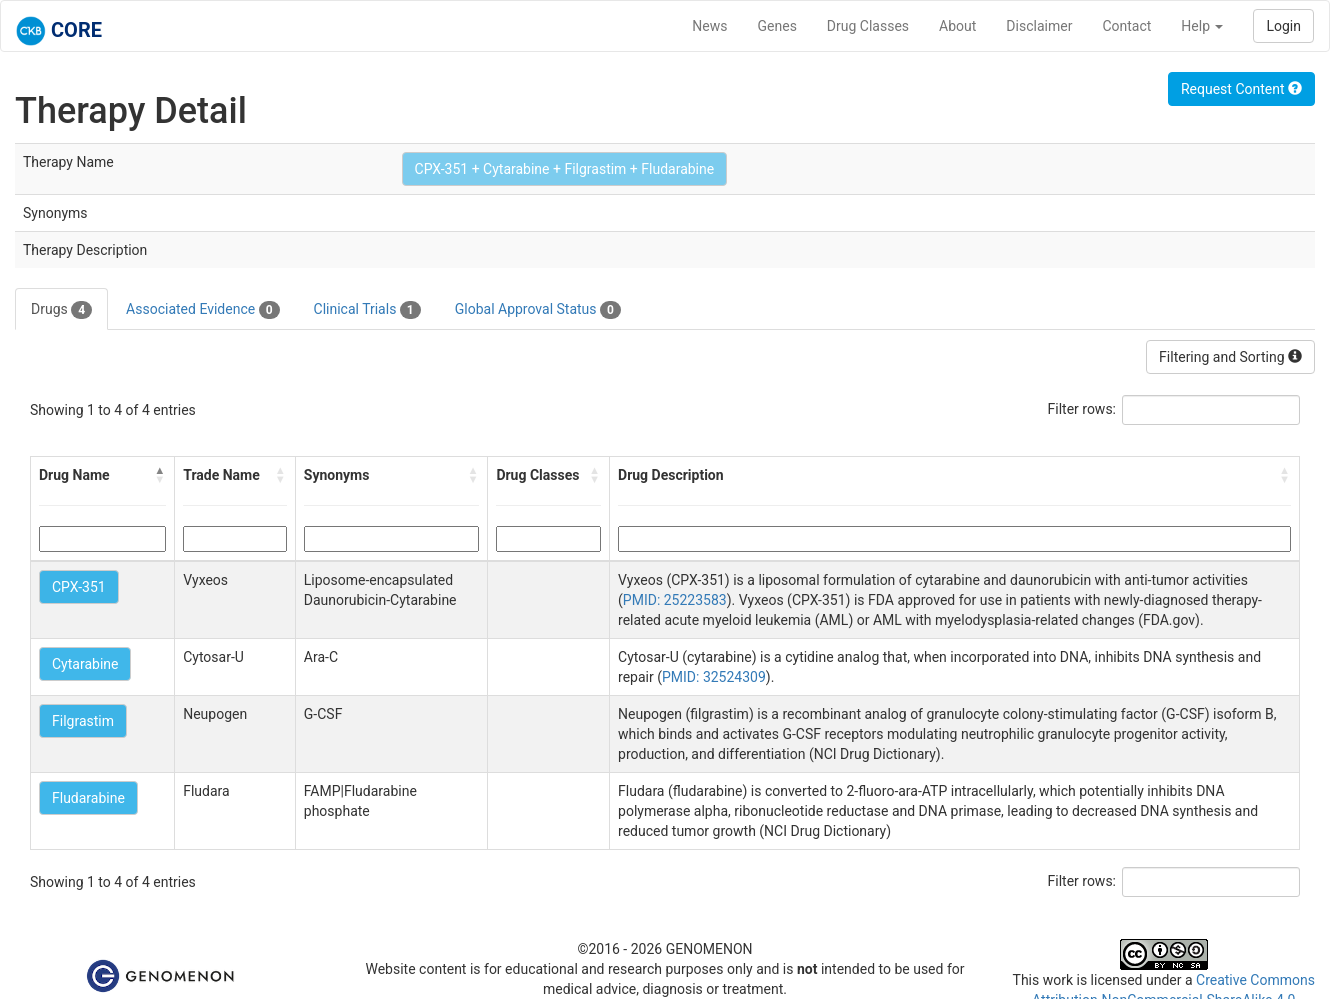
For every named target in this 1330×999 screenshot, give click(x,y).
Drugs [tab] (61, 310)
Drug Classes (868, 26)
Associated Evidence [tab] (202, 310)
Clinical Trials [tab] (367, 310)
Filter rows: (1082, 409)
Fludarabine (88, 798)
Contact (1126, 26)
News (709, 26)
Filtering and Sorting (1230, 357)
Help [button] (1202, 26)
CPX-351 (79, 587)
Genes (777, 26)
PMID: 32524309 (714, 677)
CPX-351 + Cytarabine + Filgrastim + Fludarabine (565, 169)
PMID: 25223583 (675, 600)
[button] (160, 475)
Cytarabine (85, 664)
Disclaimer (1039, 26)
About (957, 26)
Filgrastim (83, 721)
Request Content (1241, 89)
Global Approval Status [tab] (538, 310)
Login (1283, 26)
